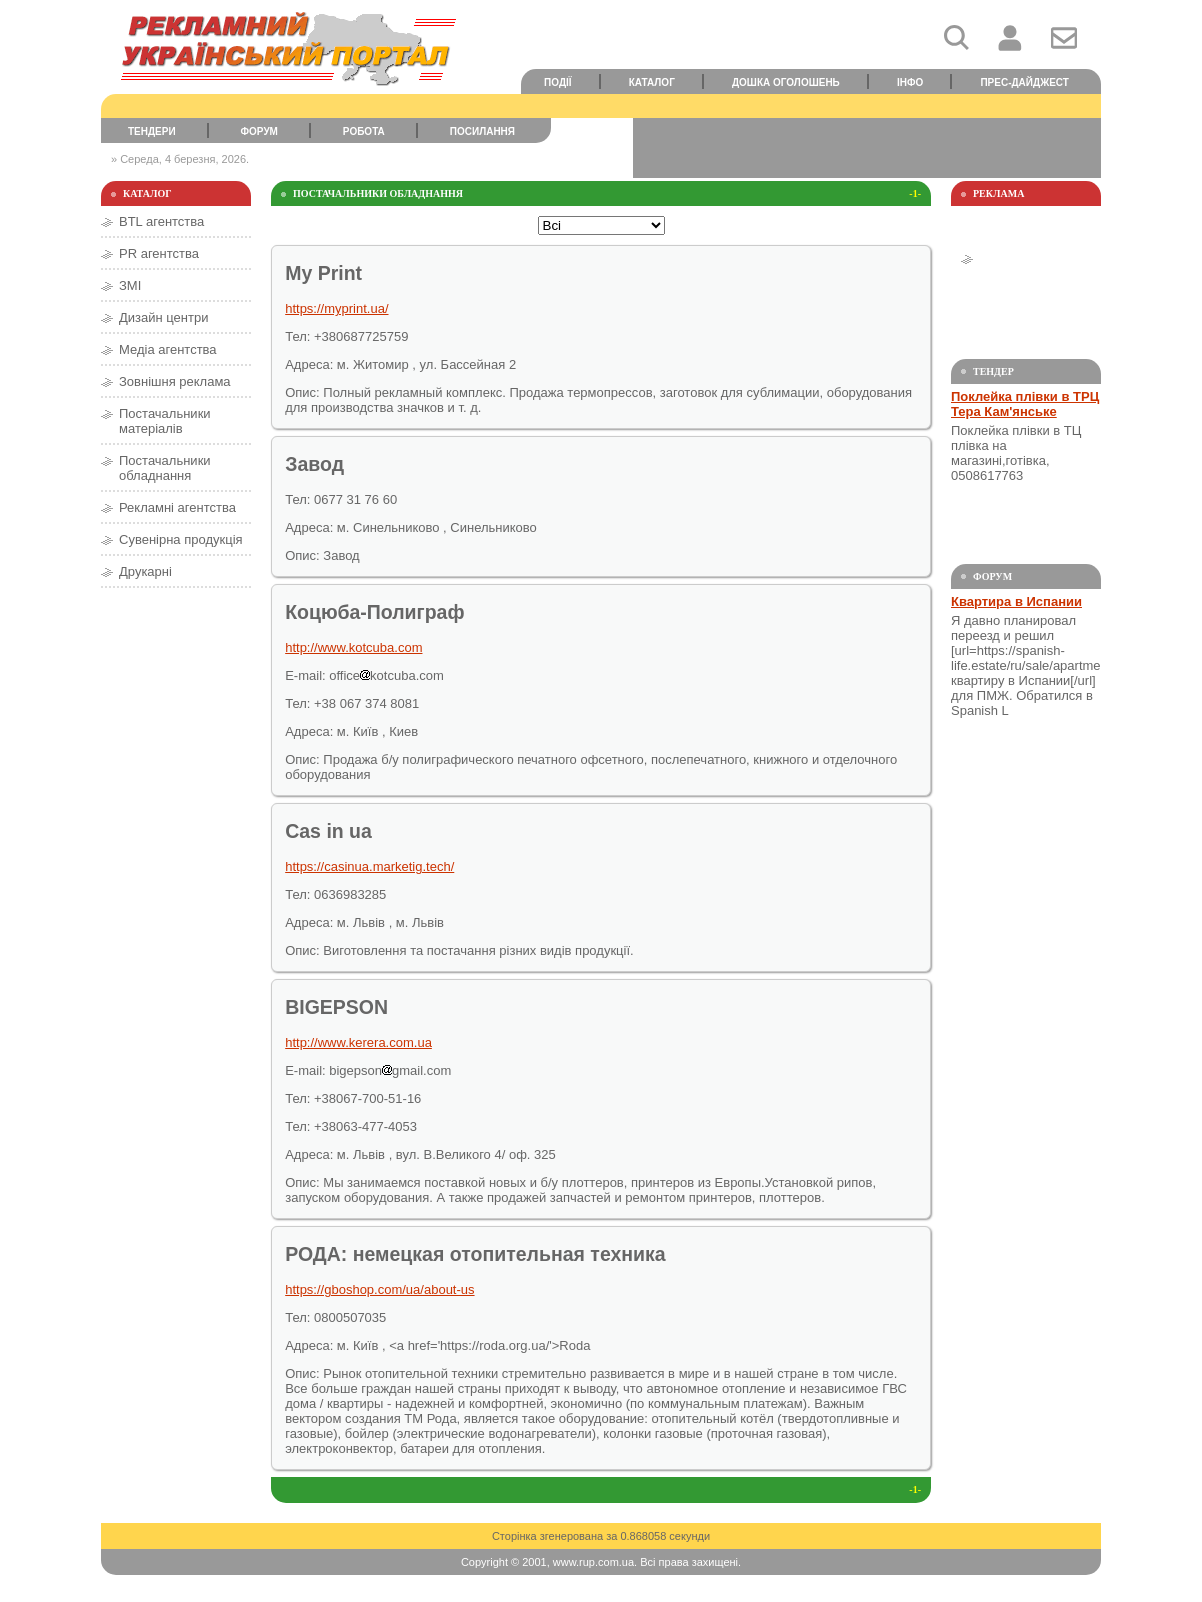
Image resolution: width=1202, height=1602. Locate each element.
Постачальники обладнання (165, 468)
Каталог (652, 82)
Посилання (482, 131)
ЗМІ (130, 285)
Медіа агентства (168, 349)
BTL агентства (161, 221)
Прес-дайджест (1024, 82)
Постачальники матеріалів (165, 421)
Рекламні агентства (177, 507)
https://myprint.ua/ (336, 308)
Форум (259, 131)
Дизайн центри (163, 317)
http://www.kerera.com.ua (358, 1042)
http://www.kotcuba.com (353, 647)
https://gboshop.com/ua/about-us (379, 1289)
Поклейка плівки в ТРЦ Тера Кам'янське (1025, 404)
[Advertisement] (867, 148)
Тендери (152, 131)
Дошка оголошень (786, 82)
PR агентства (159, 253)
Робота (364, 131)
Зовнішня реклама (175, 381)
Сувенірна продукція (181, 539)
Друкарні (145, 571)
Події (558, 82)
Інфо (910, 82)
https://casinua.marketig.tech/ (369, 866)
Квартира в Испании (1016, 601)
